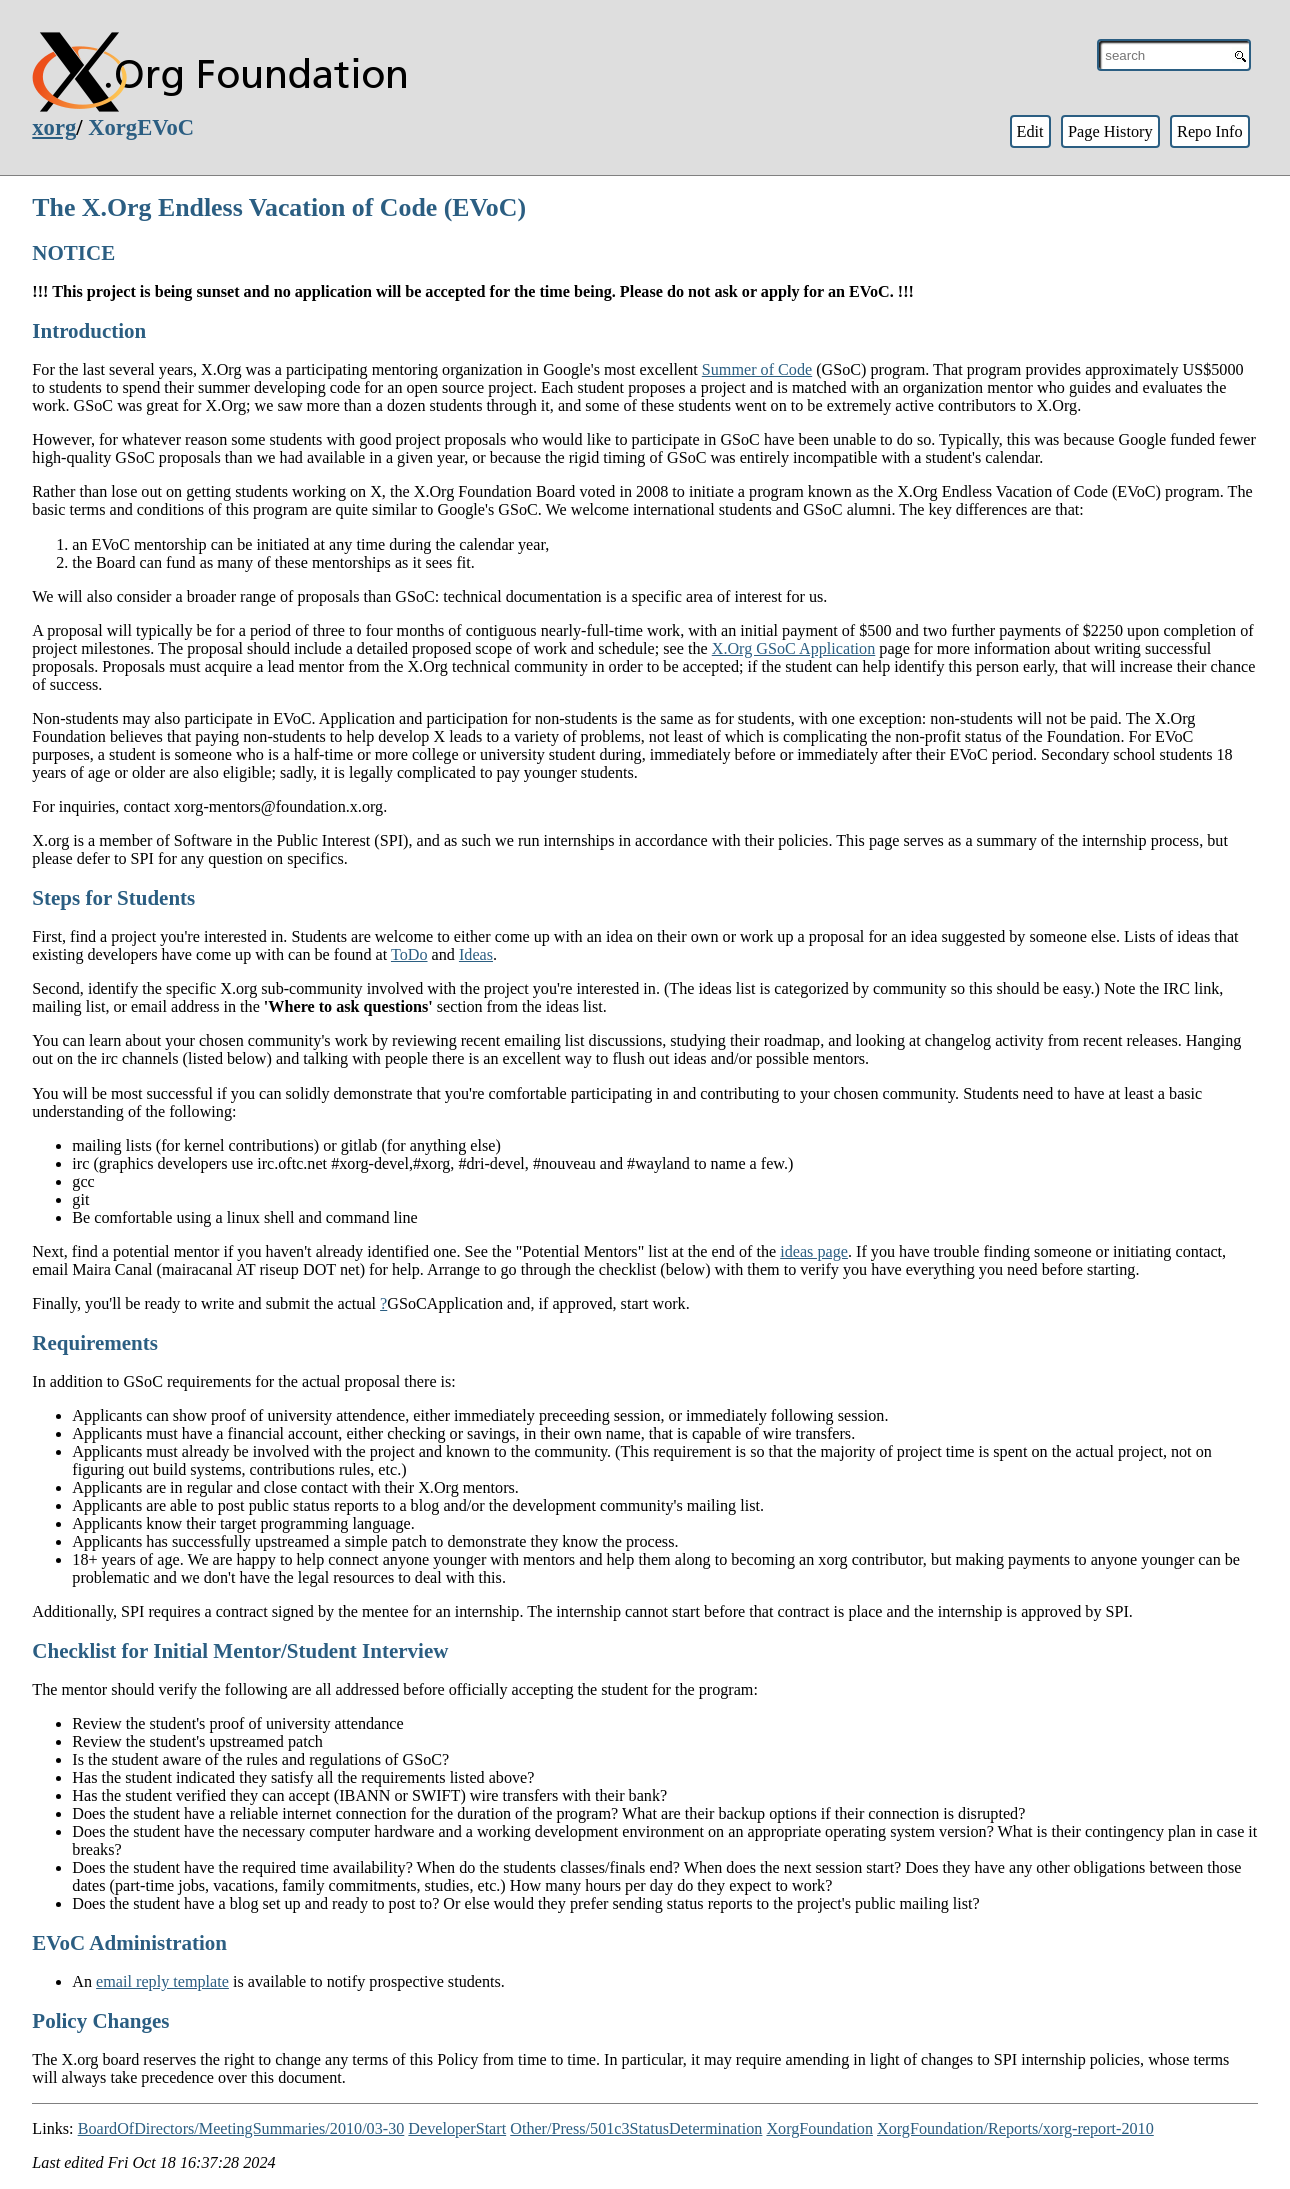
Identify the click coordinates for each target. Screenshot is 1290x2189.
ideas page (814, 1251)
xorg (54, 127)
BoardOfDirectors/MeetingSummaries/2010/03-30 (241, 2128)
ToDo (409, 954)
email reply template (162, 1981)
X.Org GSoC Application (794, 648)
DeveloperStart (457, 2128)
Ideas (476, 954)
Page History (1110, 131)
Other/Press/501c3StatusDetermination (636, 2128)
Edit (1029, 131)
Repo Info (1210, 131)
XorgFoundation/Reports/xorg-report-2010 (1015, 2128)
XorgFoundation (819, 2128)
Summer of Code (757, 369)
